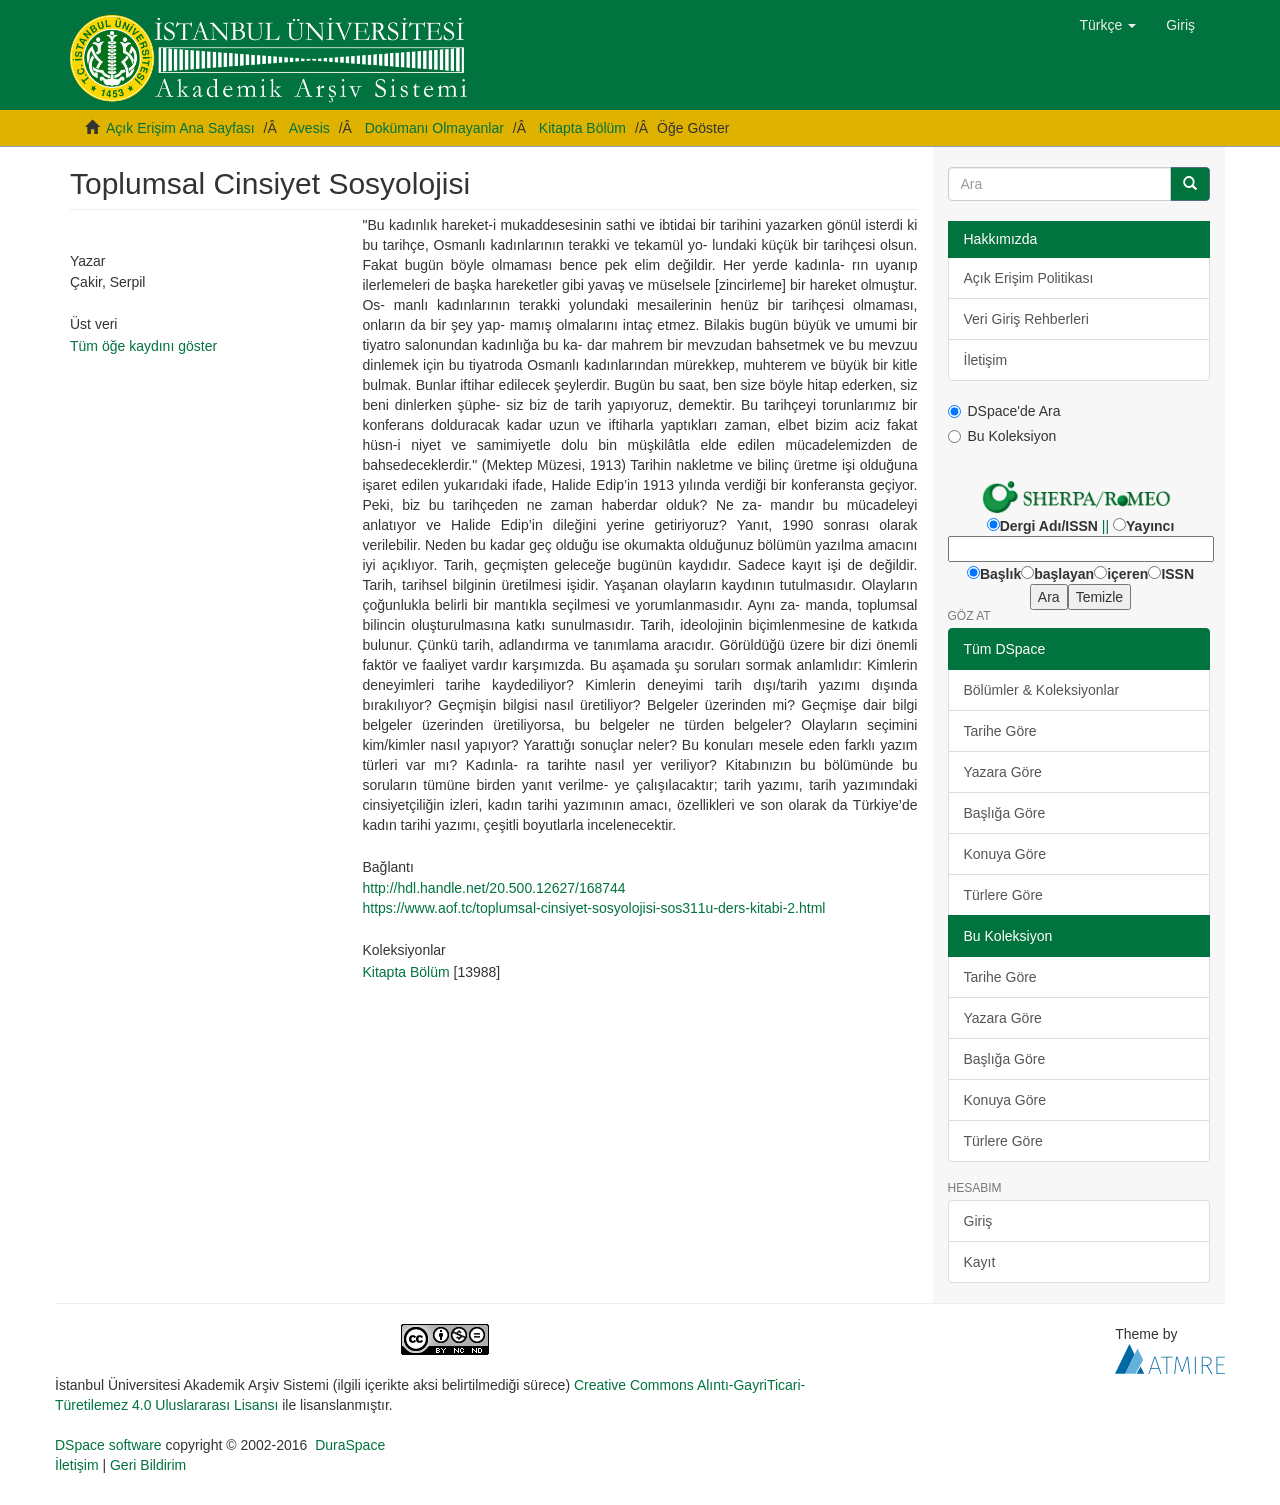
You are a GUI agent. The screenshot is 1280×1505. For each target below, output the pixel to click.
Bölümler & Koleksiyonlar (1042, 690)
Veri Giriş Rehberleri (1026, 319)
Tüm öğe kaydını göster (143, 346)
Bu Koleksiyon (1002, 436)
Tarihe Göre (1000, 731)
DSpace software (108, 1445)
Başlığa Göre (1005, 813)
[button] (1108, 25)
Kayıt (980, 1262)
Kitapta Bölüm (582, 128)
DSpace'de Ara (1004, 411)
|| (1105, 526)
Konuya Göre (1005, 854)
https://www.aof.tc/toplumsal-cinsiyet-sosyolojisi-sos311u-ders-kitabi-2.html (593, 908)
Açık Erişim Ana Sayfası (180, 128)
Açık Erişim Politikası (1029, 278)
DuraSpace (350, 1445)
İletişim (986, 360)
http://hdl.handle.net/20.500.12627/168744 (493, 888)
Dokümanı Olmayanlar (434, 128)
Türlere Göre (1003, 895)
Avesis (309, 128)
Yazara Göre (1003, 772)
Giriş (978, 1221)
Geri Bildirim (148, 1465)
